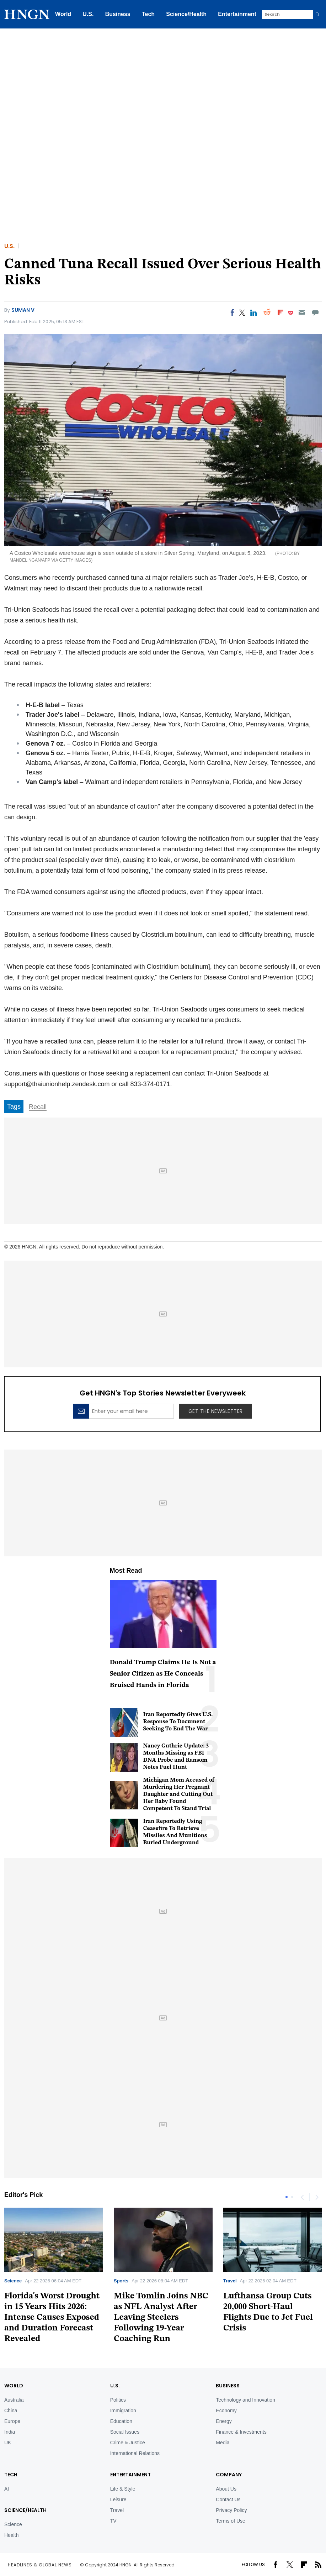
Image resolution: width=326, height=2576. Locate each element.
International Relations (135, 2453)
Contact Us (228, 2499)
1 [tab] (286, 2197)
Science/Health (186, 14)
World (63, 14)
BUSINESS (228, 2385)
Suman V (22, 310)
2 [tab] (292, 2197)
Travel (230, 2280)
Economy (226, 2410)
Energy (223, 2421)
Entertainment (237, 14)
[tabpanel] (163, 2278)
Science (13, 2280)
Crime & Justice (127, 2442)
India (9, 2432)
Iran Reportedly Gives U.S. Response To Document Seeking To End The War (178, 1722)
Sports (121, 2280)
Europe (12, 2421)
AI (6, 2489)
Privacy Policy (231, 2510)
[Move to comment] (315, 312)
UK (7, 2442)
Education (121, 2421)
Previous (302, 2197)
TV (113, 2521)
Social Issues (124, 2432)
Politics (118, 2400)
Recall (38, 1106)
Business (117, 14)
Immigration (123, 2410)
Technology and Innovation (245, 2400)
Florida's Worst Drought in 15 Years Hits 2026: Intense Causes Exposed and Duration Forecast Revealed (52, 2317)
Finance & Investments (241, 2432)
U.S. (87, 14)
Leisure (118, 2499)
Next (316, 2197)
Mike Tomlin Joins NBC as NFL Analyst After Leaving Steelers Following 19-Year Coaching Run (161, 2317)
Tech (148, 14)
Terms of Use (230, 2521)
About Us (226, 2489)
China (10, 2410)
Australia (13, 2400)
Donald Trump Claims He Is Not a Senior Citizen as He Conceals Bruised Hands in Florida (163, 1674)
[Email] (301, 312)
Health (11, 2535)
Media (222, 2442)
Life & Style (122, 2489)
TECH (10, 2474)
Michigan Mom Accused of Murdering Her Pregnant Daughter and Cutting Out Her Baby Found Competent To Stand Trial (179, 1794)
